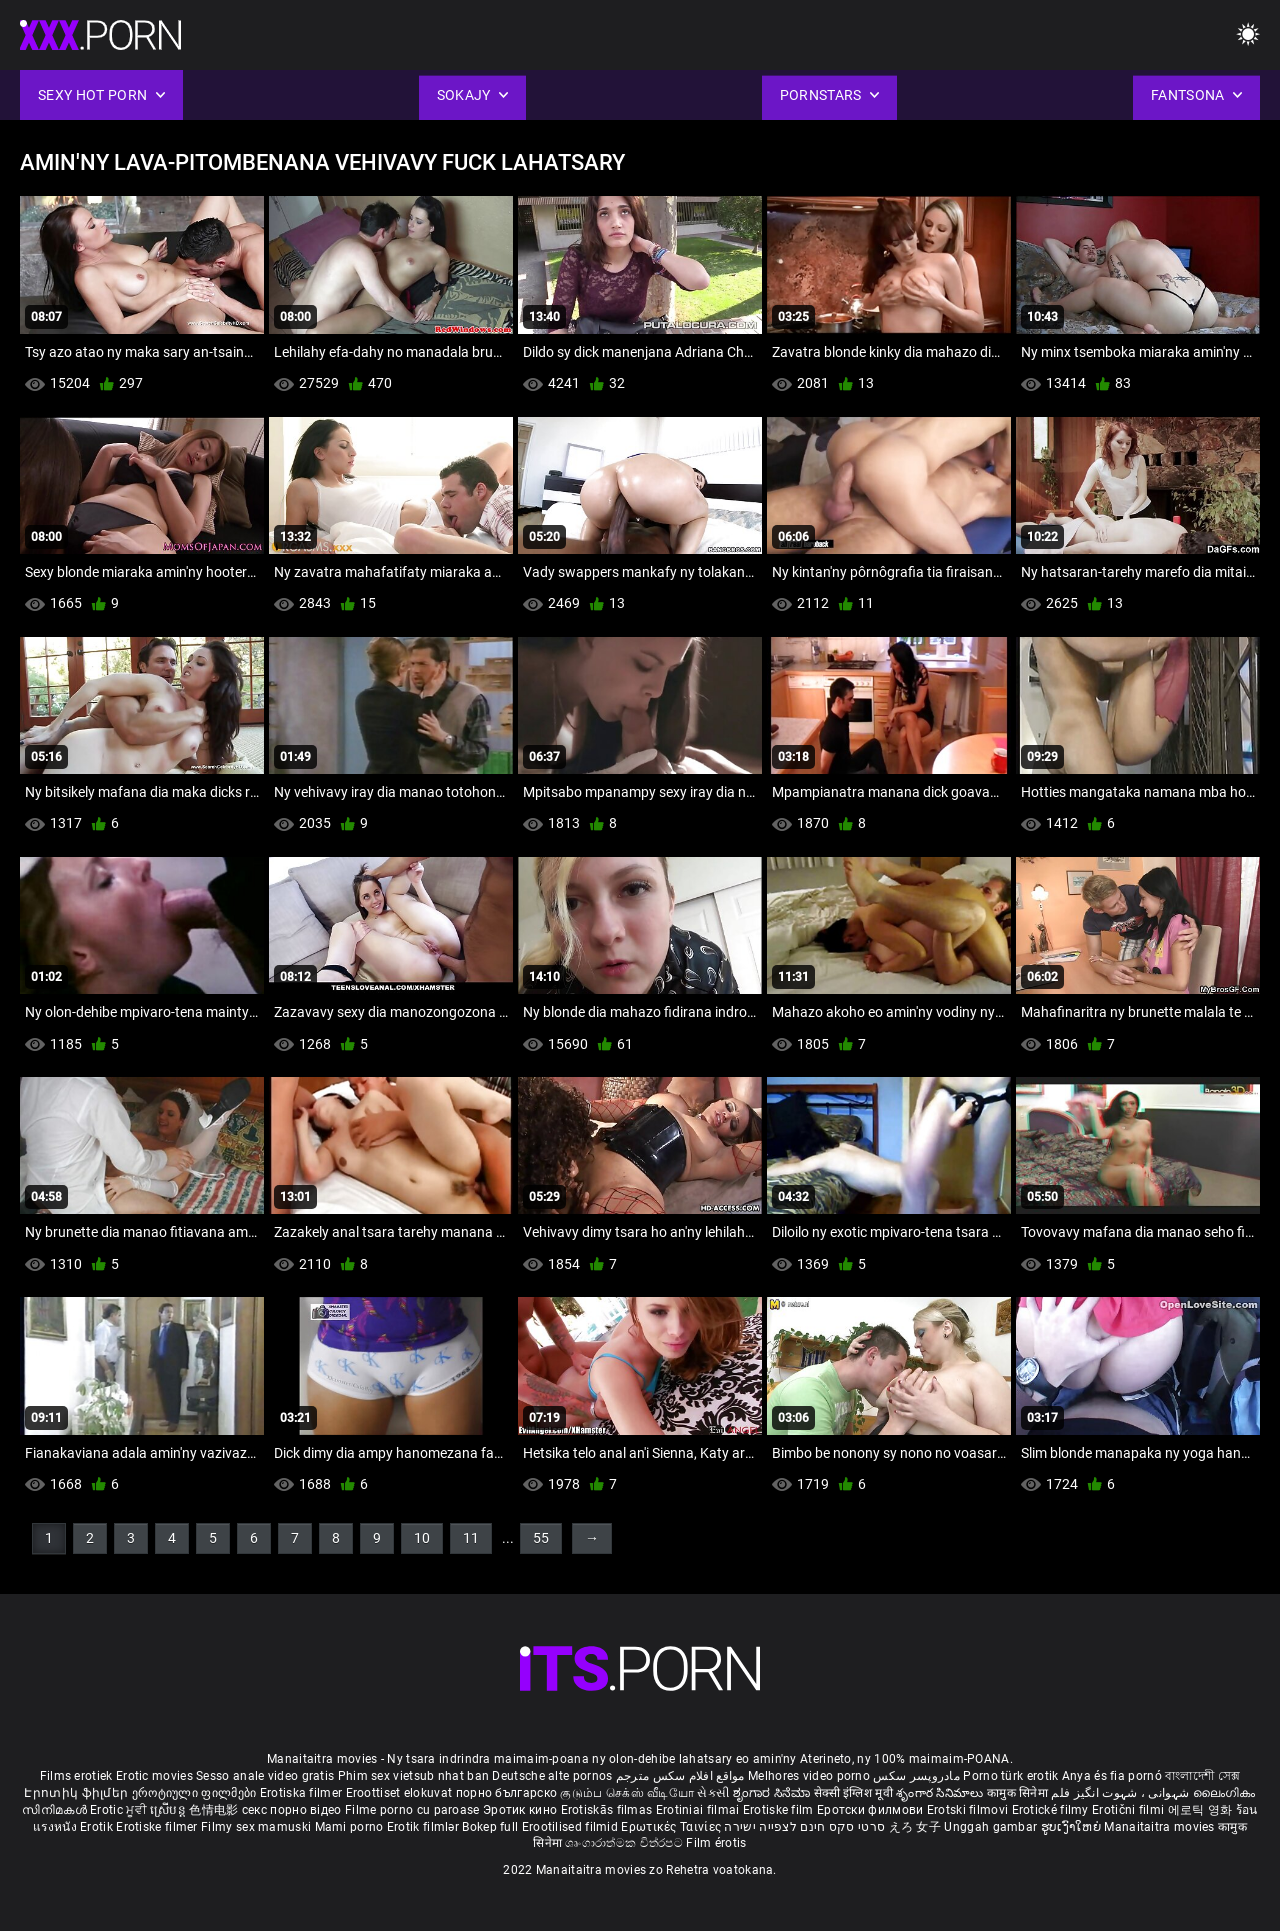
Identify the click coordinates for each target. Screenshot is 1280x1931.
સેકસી (713, 1793)
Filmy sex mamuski (256, 1827)
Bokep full (490, 1827)
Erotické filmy (1052, 1810)
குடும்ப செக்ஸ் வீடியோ (627, 1793)
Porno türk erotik (1010, 1776)
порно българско (507, 1793)
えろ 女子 (915, 1827)
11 (471, 1538)
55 (541, 1538)
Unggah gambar (992, 1827)
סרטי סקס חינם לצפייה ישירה (804, 1827)
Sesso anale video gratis (265, 1776)
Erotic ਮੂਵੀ (120, 1810)
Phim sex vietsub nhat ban (414, 1776)
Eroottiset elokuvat (401, 1793)
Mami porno (349, 1827)
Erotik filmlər (425, 1827)
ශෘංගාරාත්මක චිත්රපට (625, 1843)
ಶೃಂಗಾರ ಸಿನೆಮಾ (773, 1793)
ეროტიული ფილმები (196, 1793)
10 (422, 1538)
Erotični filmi (1130, 1810)
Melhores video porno (809, 1776)
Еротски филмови (872, 1810)
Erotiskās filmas (608, 1810)
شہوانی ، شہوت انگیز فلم (1121, 1793)
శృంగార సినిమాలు (941, 1793)
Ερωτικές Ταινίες (672, 1827)
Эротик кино (522, 1810)
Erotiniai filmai (699, 1810)
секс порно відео (292, 1810)
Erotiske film (780, 1810)
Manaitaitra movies (1161, 1827)
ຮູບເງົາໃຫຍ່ (1073, 1827)
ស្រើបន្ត (169, 1810)
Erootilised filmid (572, 1827)
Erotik (98, 1827)
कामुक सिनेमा (1019, 1793)
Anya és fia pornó (1112, 1776)
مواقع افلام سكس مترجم (680, 1776)
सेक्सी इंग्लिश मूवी (853, 1793)
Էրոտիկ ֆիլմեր (77, 1793)
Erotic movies (156, 1776)
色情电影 (215, 1810)
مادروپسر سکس (916, 1776)
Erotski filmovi (969, 1810)
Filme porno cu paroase (412, 1810)
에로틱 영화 (1202, 1810)
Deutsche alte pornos (552, 1776)
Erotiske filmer (158, 1827)
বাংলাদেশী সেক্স (1202, 1776)
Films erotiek (76, 1776)
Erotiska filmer (303, 1793)
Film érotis (716, 1843)
